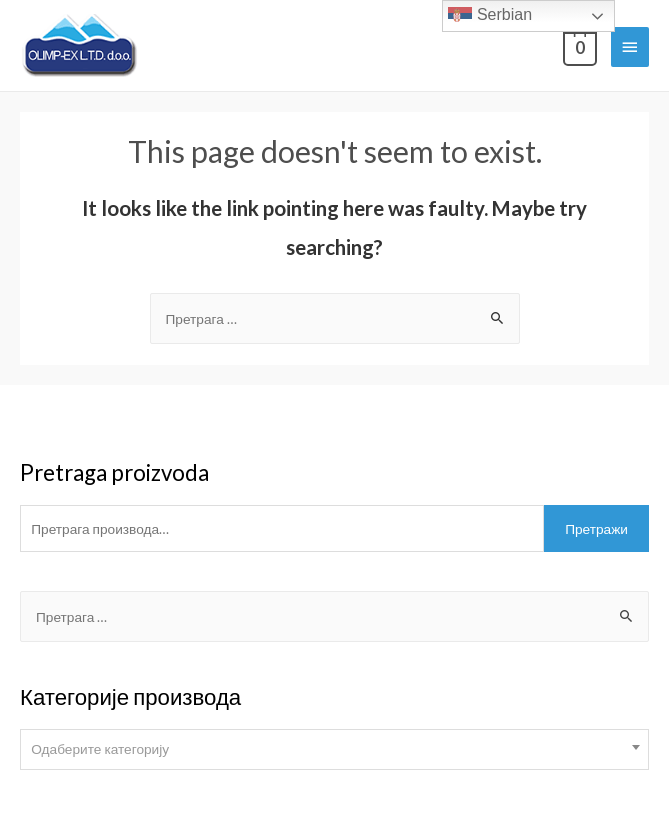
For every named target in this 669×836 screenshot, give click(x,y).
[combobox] (334, 749)
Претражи (596, 528)
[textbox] (334, 749)
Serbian (490, 16)
